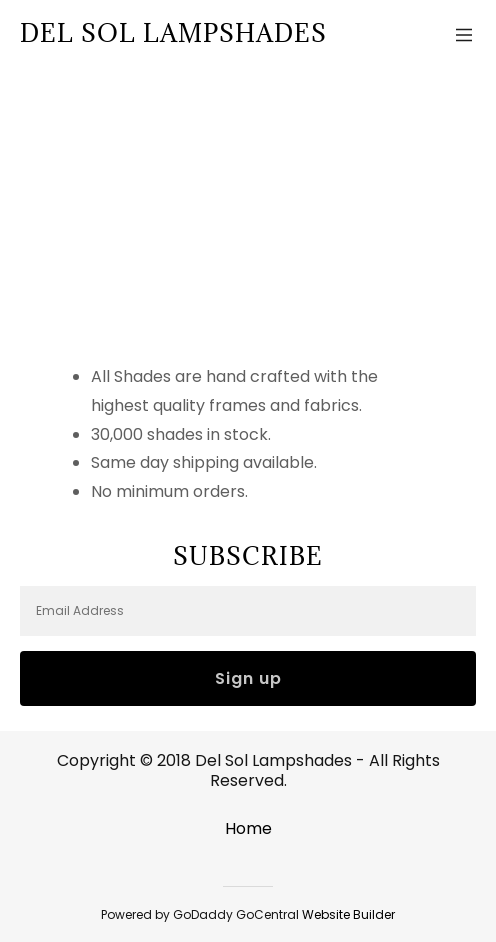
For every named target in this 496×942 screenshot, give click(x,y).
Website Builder (348, 914)
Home (248, 828)
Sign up (248, 678)
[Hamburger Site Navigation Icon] (464, 33)
